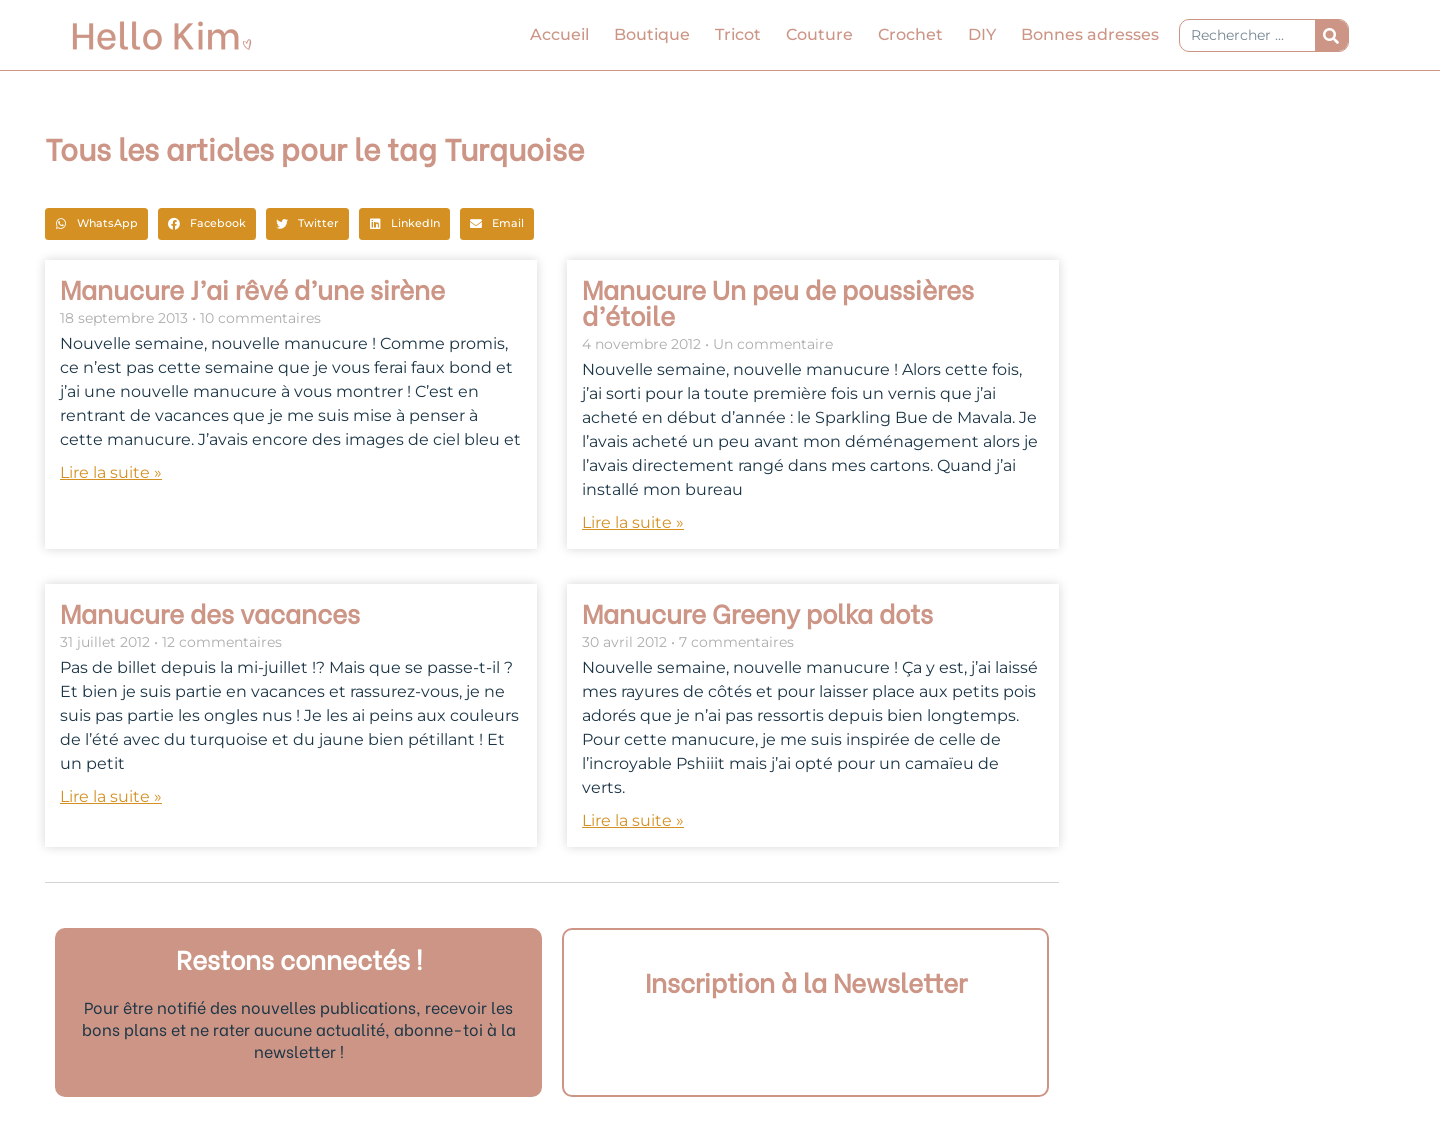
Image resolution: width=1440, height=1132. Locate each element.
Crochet (910, 34)
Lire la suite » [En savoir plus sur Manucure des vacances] (111, 796)
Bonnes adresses (1090, 34)
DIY (982, 34)
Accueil (559, 34)
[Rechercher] (1331, 35)
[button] (96, 224)
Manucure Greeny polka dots (757, 612)
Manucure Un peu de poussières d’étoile (778, 301)
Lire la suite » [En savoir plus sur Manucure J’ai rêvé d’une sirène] (111, 472)
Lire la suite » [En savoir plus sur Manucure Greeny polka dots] (633, 820)
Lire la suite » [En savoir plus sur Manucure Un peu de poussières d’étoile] (633, 522)
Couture (819, 34)
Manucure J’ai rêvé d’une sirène (252, 288)
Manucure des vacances (210, 612)
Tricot (738, 34)
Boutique (652, 34)
